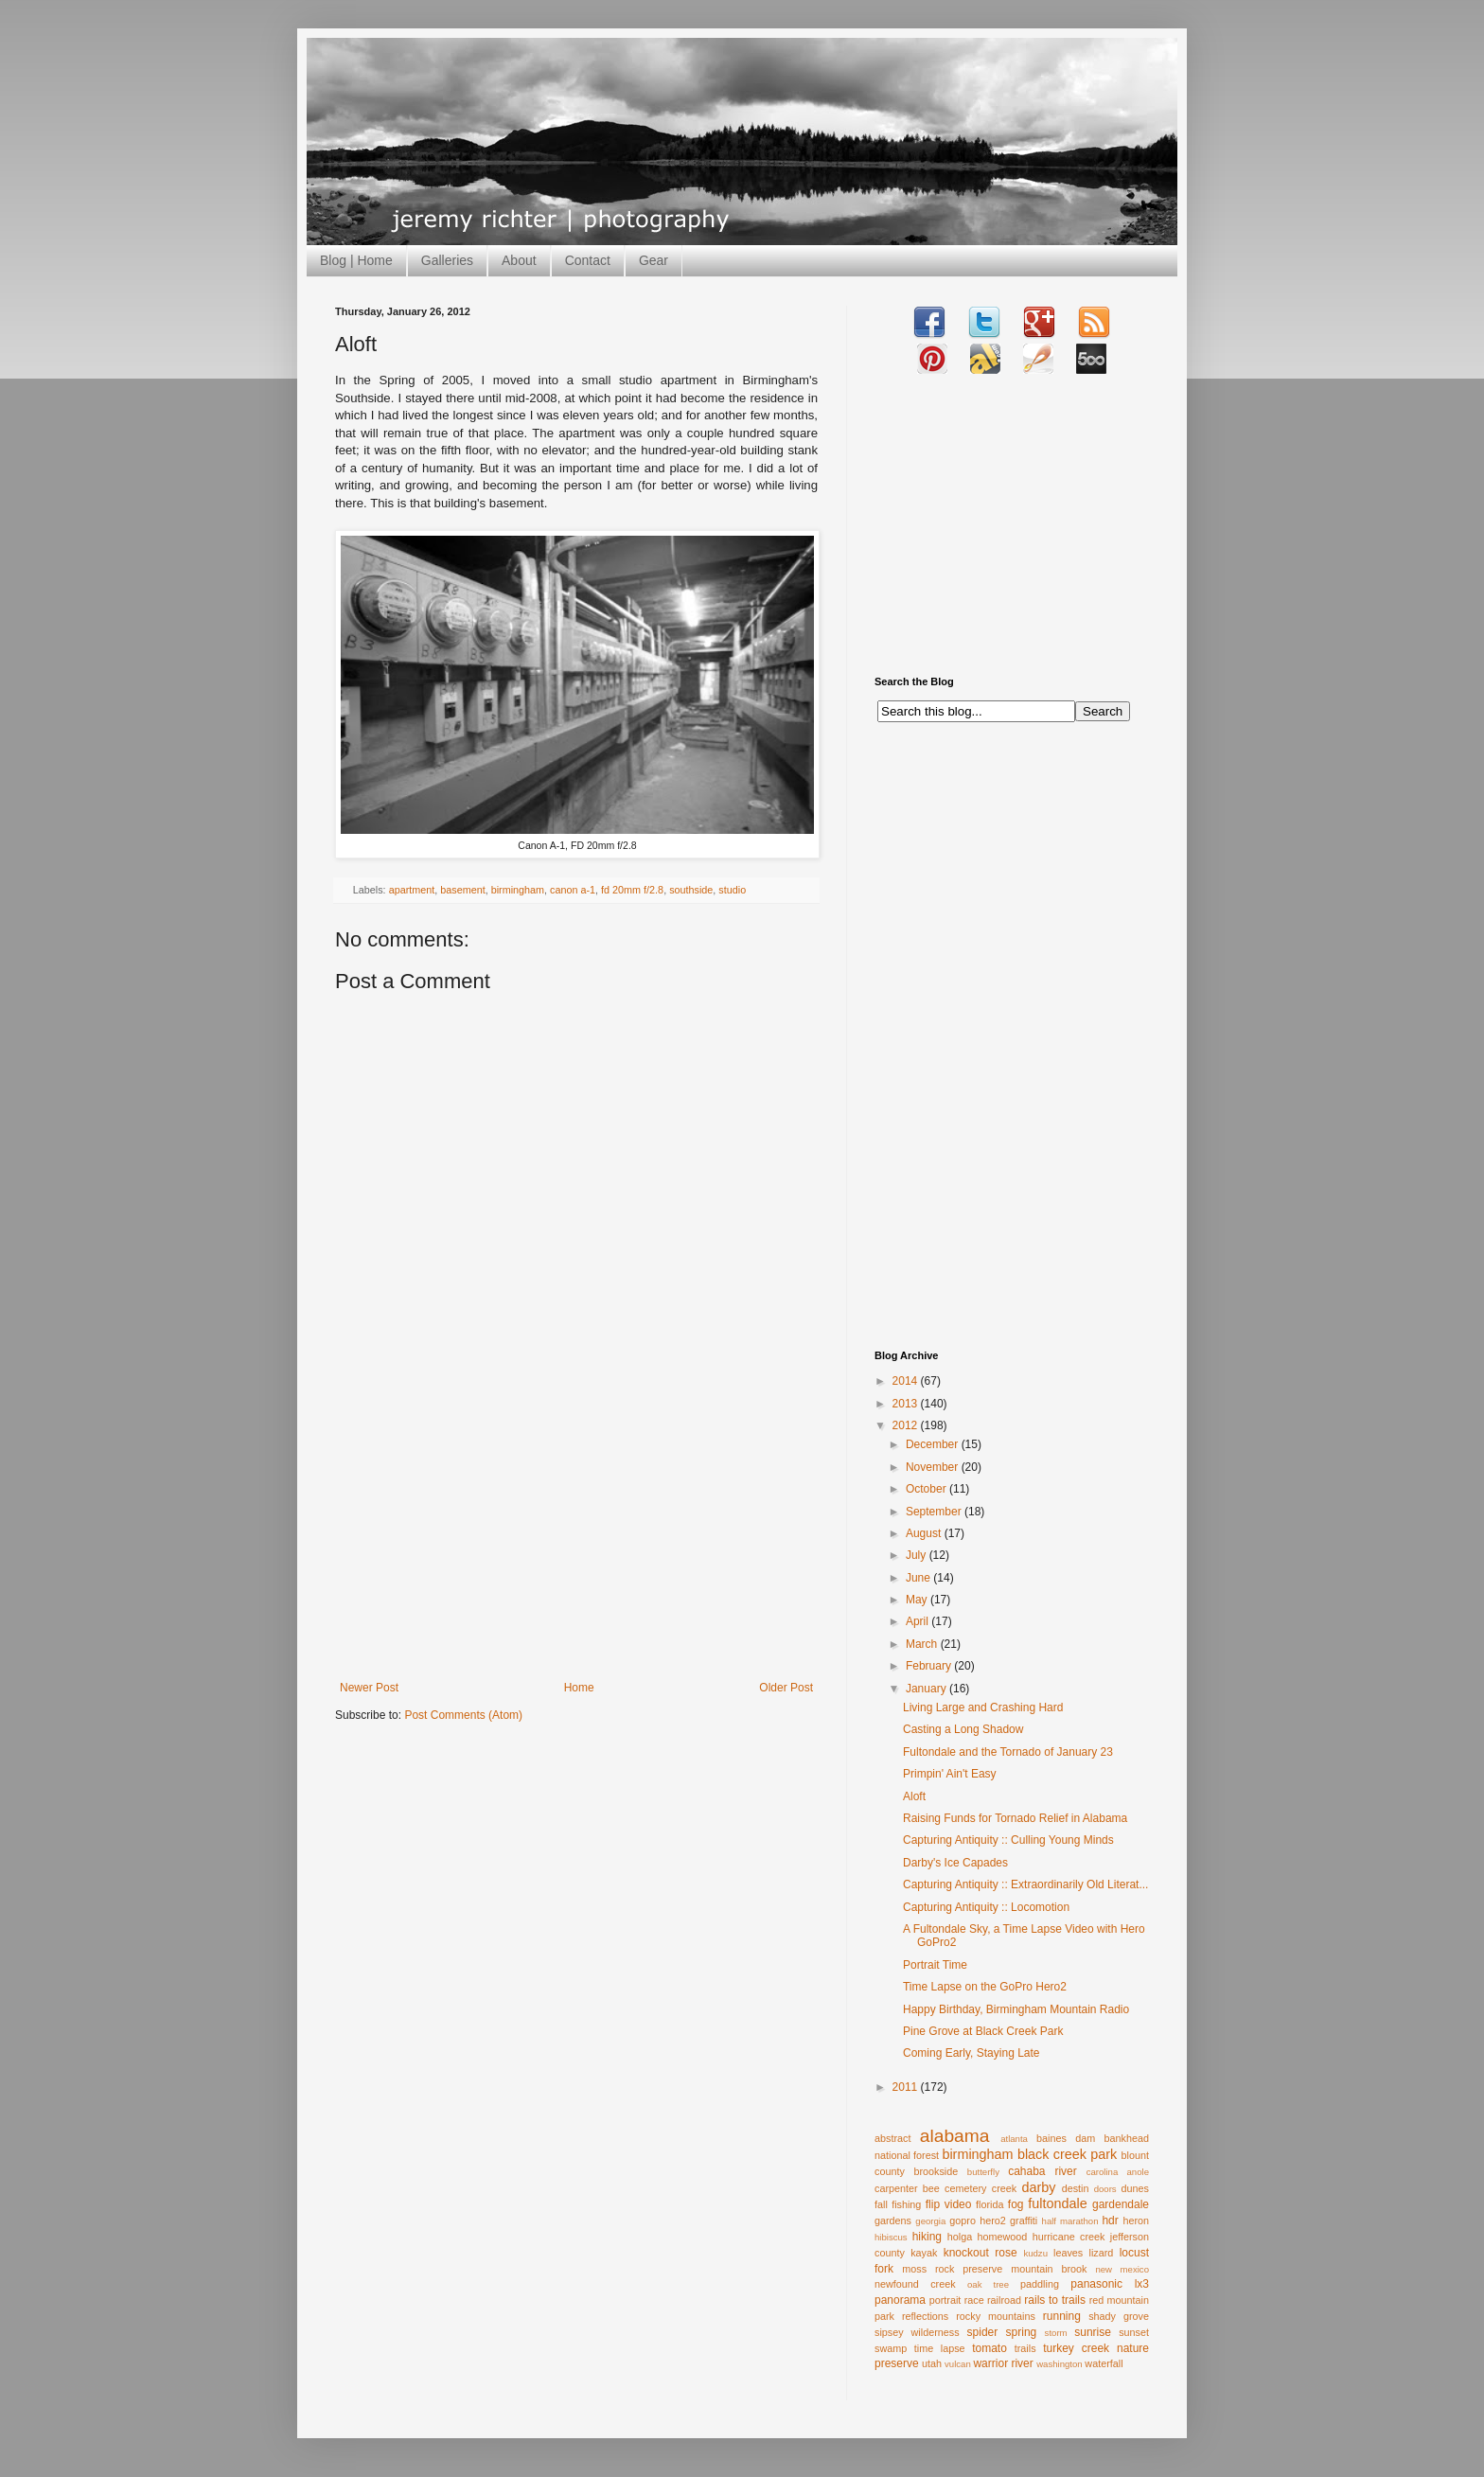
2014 (906, 1381)
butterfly (983, 2172)
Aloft (914, 1796)
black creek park (1067, 2154)
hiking (927, 2236)
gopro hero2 (977, 2220)
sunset (1134, 2332)
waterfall (1103, 2363)
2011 (906, 2087)
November (934, 1467)
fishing (906, 2204)
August (925, 1533)
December (934, 1444)
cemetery (965, 2188)
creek (1004, 2188)
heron (1135, 2220)
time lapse (939, 2348)
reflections (925, 2316)
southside (691, 889)
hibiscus (891, 2237)
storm (1056, 2332)
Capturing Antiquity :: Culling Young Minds (1008, 1840)
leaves (1068, 2252)
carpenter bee (907, 2188)
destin (1075, 2188)
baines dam (1065, 2138)
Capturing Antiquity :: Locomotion (986, 1907)
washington (1059, 2364)
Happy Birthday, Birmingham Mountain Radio (1016, 2009)
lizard (1101, 2252)
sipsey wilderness (917, 2332)
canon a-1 (572, 889)
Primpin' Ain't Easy (950, 1773)
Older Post (786, 1687)
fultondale (1057, 2203)
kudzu (1035, 2253)
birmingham (517, 889)
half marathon (1070, 2221)
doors (1105, 2189)
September (935, 1511)
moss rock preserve (952, 2268)
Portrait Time (935, 1965)
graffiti (1023, 2220)
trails (1025, 2348)
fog (1016, 2204)
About (519, 260)
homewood (1003, 2236)
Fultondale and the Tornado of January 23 (1008, 1752)
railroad (1004, 2300)
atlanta (1014, 2138)
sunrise (1092, 2332)
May (918, 1599)
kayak (923, 2252)
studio (732, 889)
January (927, 1688)
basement (462, 889)
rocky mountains (995, 2316)
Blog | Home (356, 260)
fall (881, 2204)
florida (989, 2204)
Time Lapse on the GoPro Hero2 (985, 1986)
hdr (1110, 2220)
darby (1038, 2187)
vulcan (958, 2364)
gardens (892, 2220)
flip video (949, 2204)
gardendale (1120, 2204)
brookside (935, 2171)
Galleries (447, 260)
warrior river (1003, 2363)
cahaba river (1042, 2171)
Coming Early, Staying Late (971, 2053)
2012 (906, 1425)
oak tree (988, 2284)
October (927, 1488)
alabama (955, 2136)
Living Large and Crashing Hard (983, 1707)
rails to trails (1055, 2300)
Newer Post (369, 1687)
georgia (930, 2221)
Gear (653, 260)
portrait (945, 2300)
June (919, 1577)
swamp (890, 2348)
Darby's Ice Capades (955, 1862)
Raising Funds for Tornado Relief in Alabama (1015, 1818)
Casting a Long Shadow (963, 1729)
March (923, 1644)
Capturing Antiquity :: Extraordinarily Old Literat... (1025, 1884)
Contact (587, 260)
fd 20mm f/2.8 (632, 889)
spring (1021, 2332)
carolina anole (1117, 2172)
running (1062, 2316)
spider (982, 2332)
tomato (989, 2348)
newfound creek (915, 2284)
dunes (1135, 2188)
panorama (900, 2300)
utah (932, 2363)
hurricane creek (1069, 2236)
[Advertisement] (576, 1539)
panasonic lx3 (1109, 2284)
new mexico (1122, 2269)
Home (579, 1687)
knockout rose (980, 2252)
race (974, 2300)
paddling (1039, 2284)
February (930, 1665)
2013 (906, 1403)
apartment (412, 889)
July (917, 1555)
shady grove (1118, 2316)
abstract (892, 2138)
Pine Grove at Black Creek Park (983, 2031)
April (918, 1621)
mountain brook (1048, 2268)
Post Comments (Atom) (463, 1715)
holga (959, 2236)
